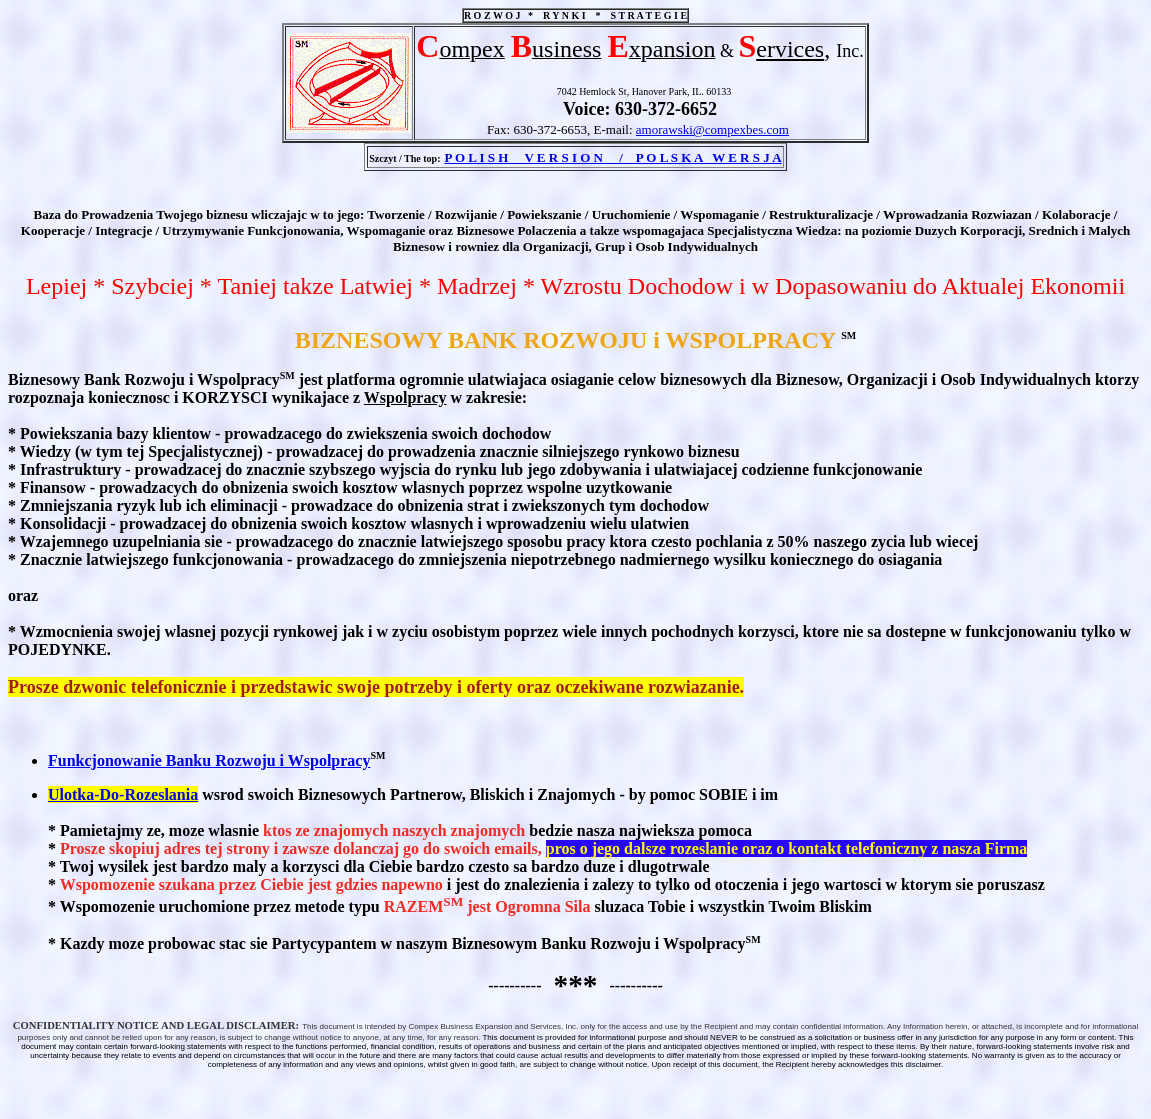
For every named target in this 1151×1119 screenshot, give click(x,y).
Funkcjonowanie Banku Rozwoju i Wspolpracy (209, 760)
